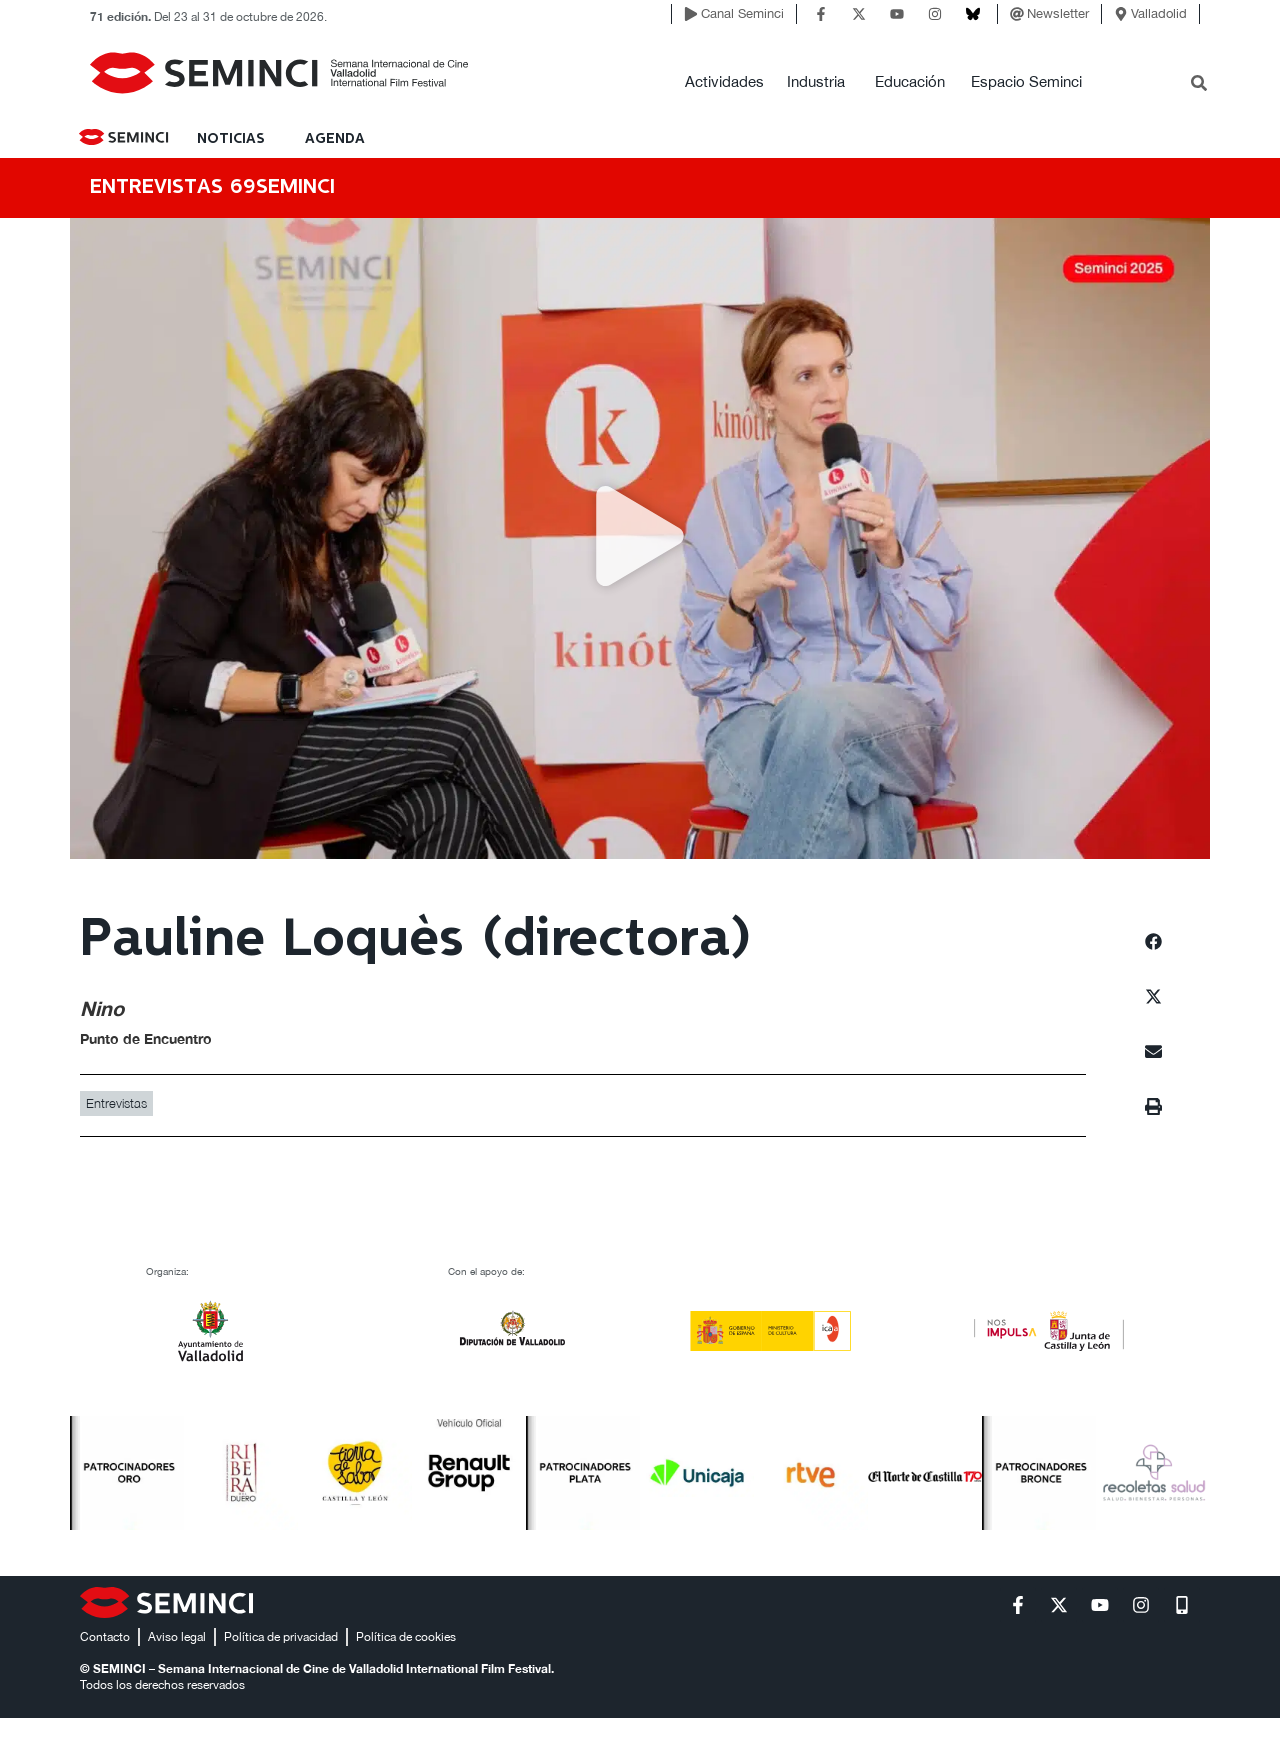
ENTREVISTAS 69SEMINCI (212, 187)
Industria (816, 81)
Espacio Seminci (1026, 81)
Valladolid (1159, 13)
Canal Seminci (742, 13)
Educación (910, 81)
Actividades (724, 81)
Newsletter (1058, 13)
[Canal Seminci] (691, 14)
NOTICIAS (231, 139)
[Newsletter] (1017, 14)
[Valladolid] (1121, 14)
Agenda (335, 139)
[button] (640, 539)
